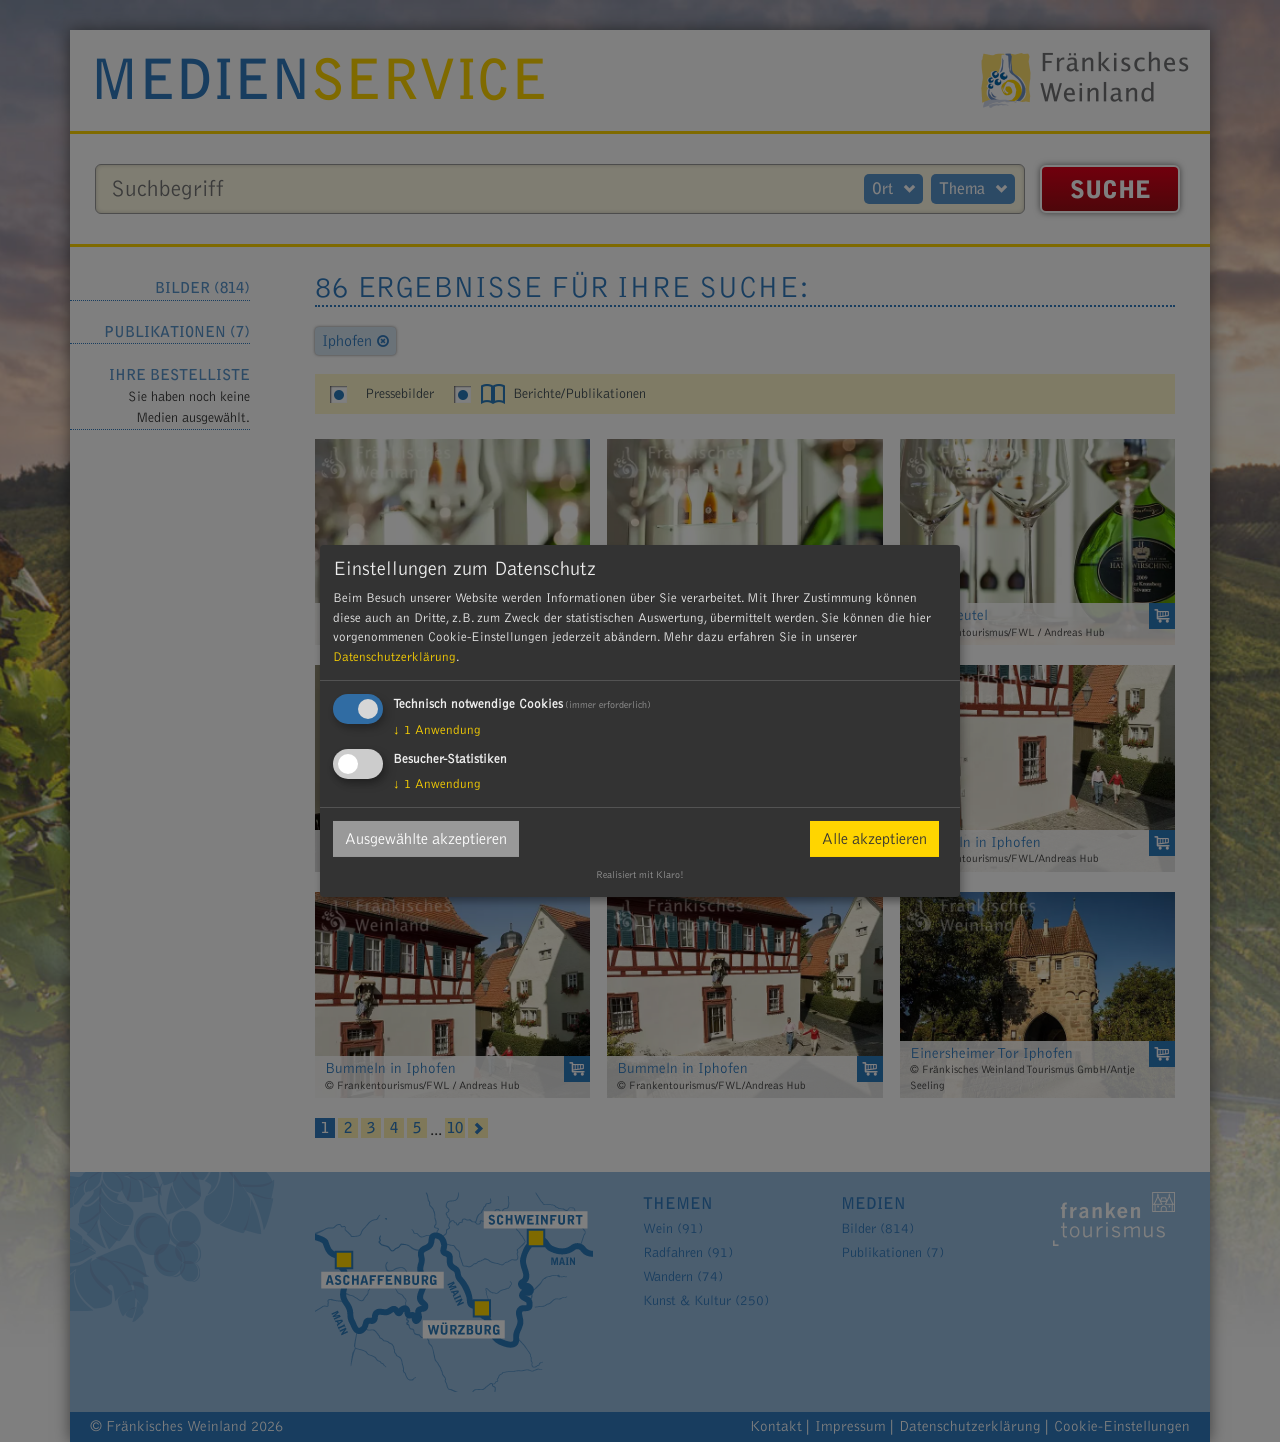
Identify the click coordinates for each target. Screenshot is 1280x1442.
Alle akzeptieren (874, 839)
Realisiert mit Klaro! (640, 875)
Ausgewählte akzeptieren (426, 839)
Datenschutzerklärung (394, 657)
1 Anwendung (437, 730)
